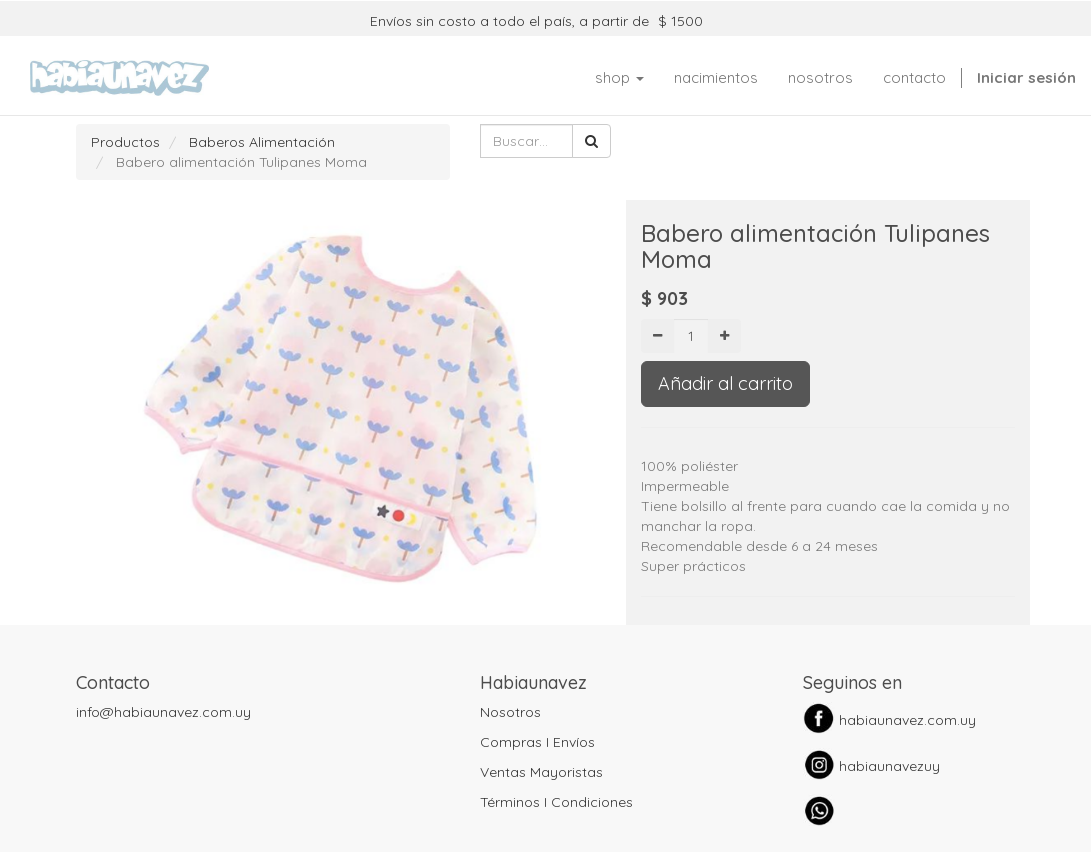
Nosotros (510, 712)
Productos (125, 142)
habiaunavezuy (889, 766)
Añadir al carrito (725, 383)
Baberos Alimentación (262, 142)
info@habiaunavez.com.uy (163, 712)
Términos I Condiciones (556, 802)
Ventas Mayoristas (541, 772)
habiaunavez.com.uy (907, 720)
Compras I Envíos (537, 742)
